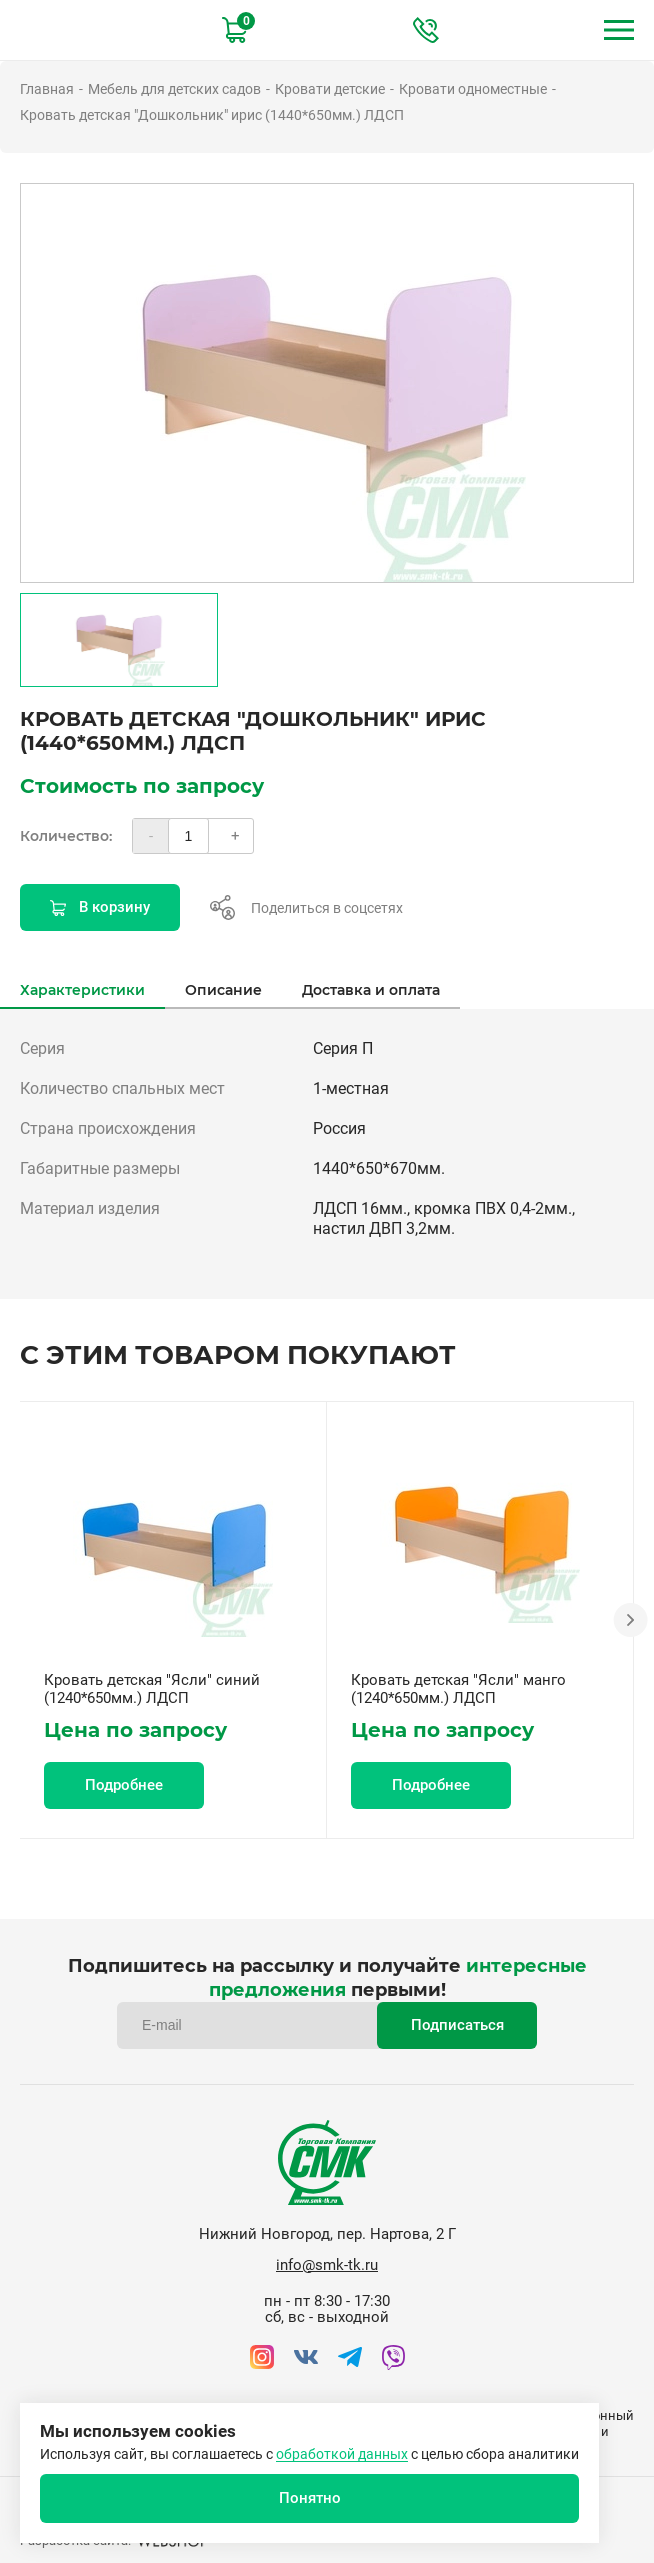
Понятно (310, 2498)
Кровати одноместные (473, 89)
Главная (47, 89)
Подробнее (124, 1785)
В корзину (100, 907)
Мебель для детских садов (174, 89)
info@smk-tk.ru (327, 2265)
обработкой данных (342, 2454)
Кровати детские (330, 89)
